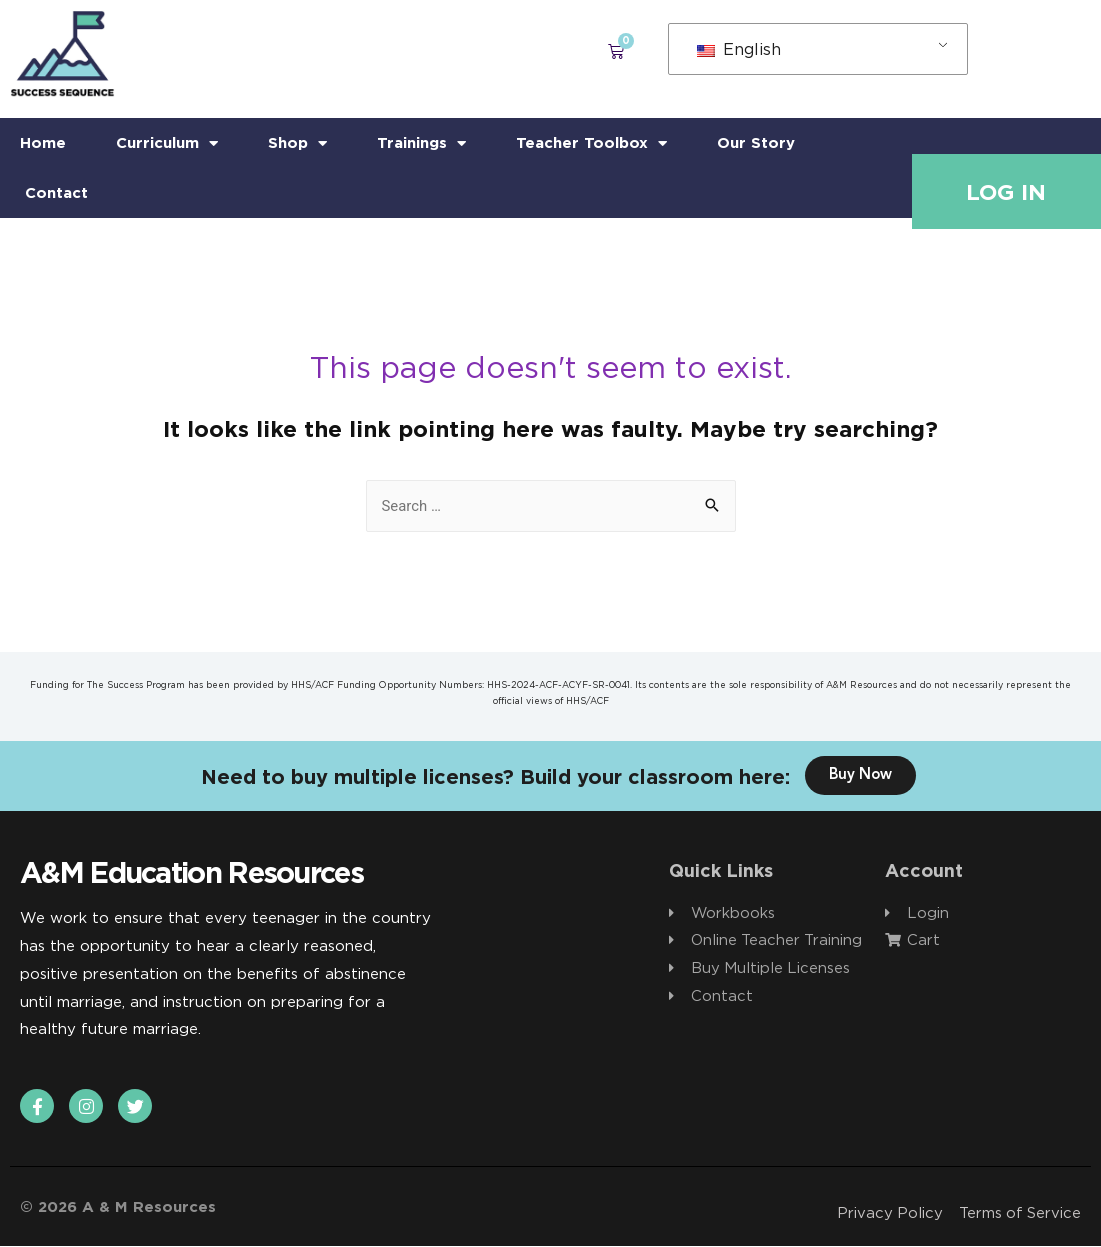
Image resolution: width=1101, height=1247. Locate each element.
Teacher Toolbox (591, 143)
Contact (56, 192)
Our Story (756, 142)
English (739, 49)
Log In (1006, 192)
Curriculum (167, 143)
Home (43, 142)
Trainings (421, 143)
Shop (297, 143)
